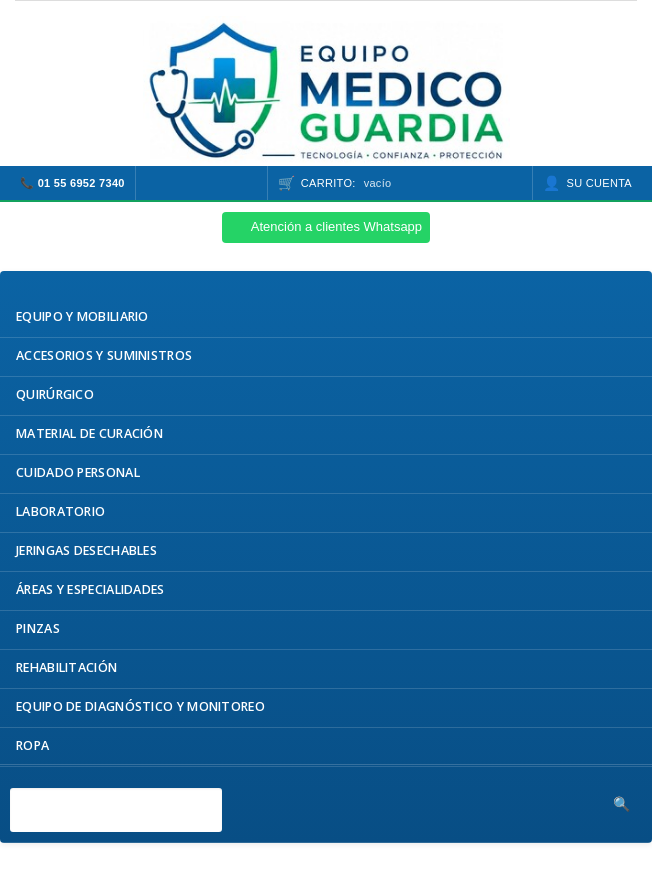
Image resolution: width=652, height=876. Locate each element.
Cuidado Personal (78, 472)
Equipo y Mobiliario (82, 316)
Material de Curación (89, 433)
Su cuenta (599, 183)
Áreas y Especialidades (90, 589)
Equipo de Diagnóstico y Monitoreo (140, 706)
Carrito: (346, 183)
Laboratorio (60, 511)
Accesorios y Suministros (104, 355)
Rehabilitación (66, 667)
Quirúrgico (55, 394)
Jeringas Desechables (86, 550)
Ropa (32, 745)
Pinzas (38, 628)
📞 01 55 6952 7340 (72, 183)
